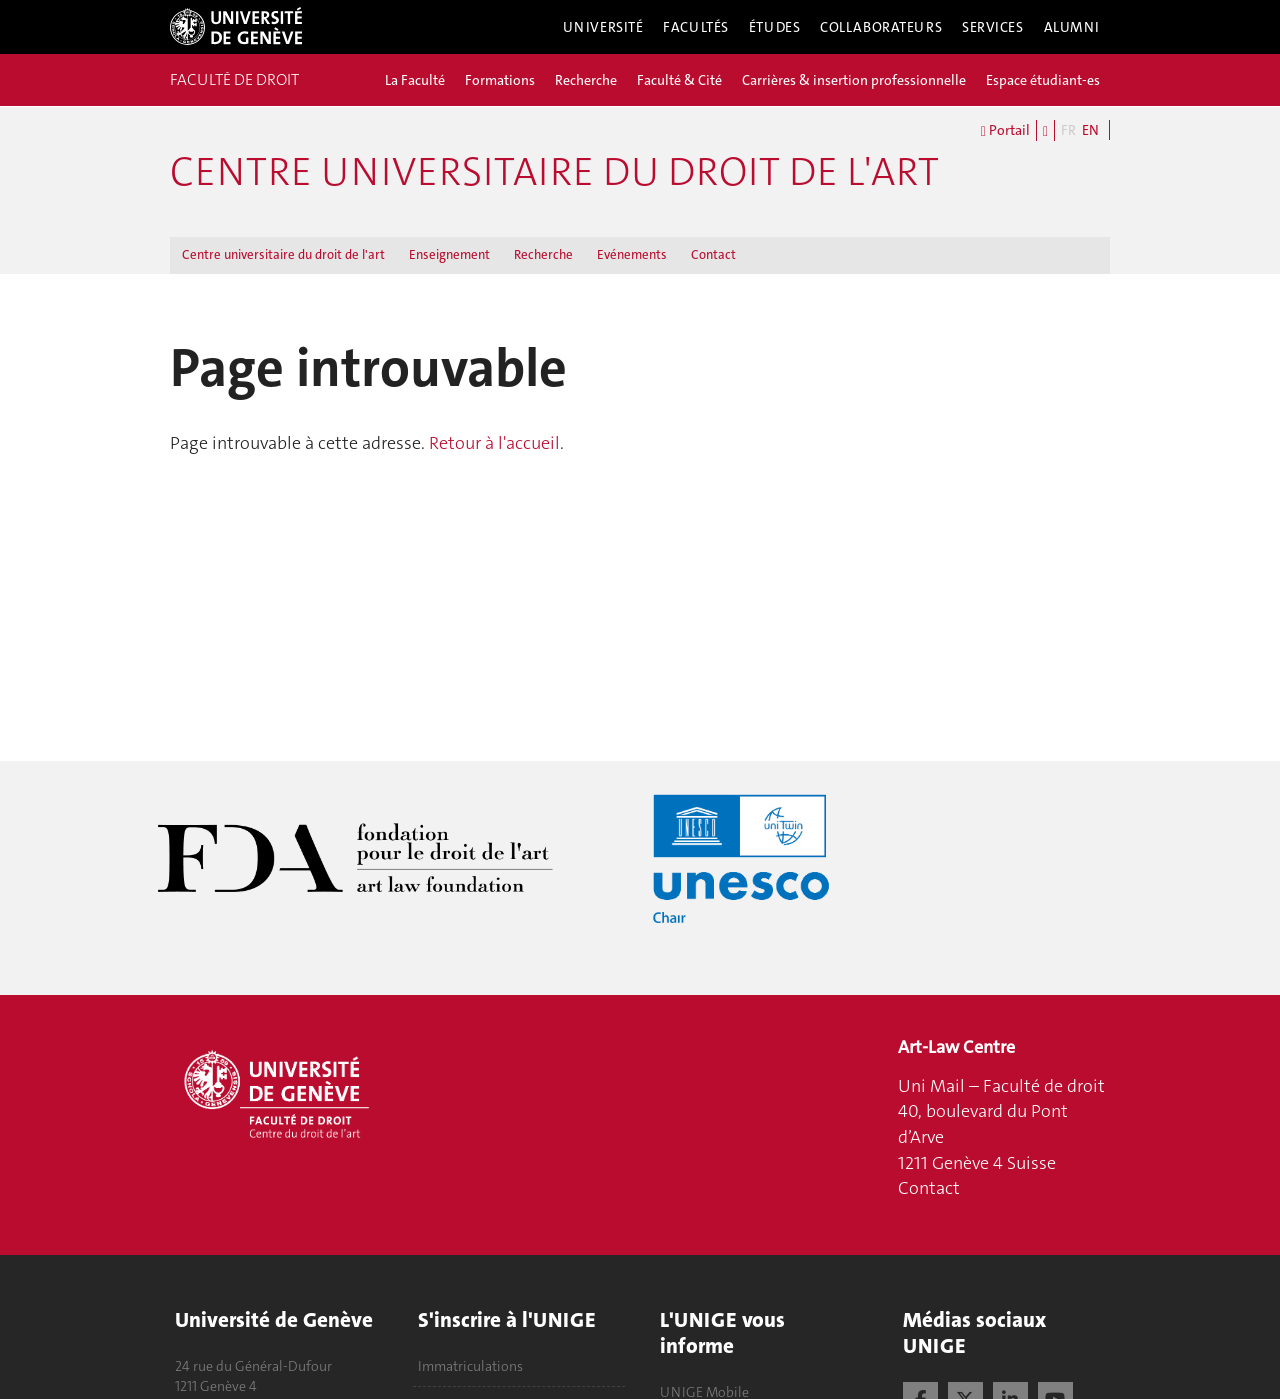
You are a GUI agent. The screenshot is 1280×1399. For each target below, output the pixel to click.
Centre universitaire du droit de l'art (554, 172)
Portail (1005, 131)
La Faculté (415, 80)
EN (1090, 130)
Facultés (696, 27)
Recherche (586, 80)
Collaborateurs (881, 27)
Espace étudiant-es (1043, 80)
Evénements (632, 254)
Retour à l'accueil (494, 443)
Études (774, 27)
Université (603, 27)
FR (1068, 130)
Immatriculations (470, 1366)
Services (993, 27)
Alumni (1072, 27)
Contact (713, 254)
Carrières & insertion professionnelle (854, 80)
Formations (500, 80)
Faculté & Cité (679, 80)
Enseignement (449, 254)
